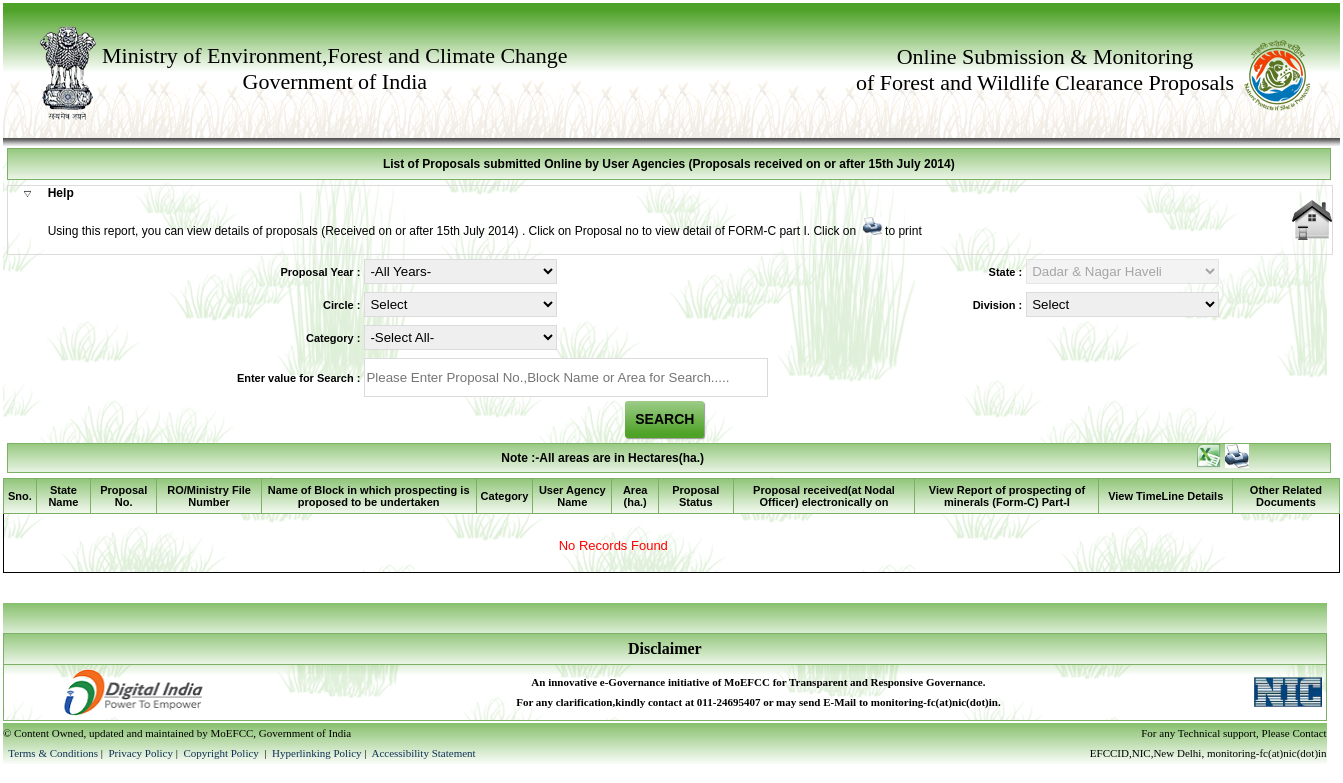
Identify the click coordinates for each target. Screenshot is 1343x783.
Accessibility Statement (423, 753)
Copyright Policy (222, 753)
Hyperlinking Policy (317, 753)
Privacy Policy (141, 753)
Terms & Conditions (53, 753)
